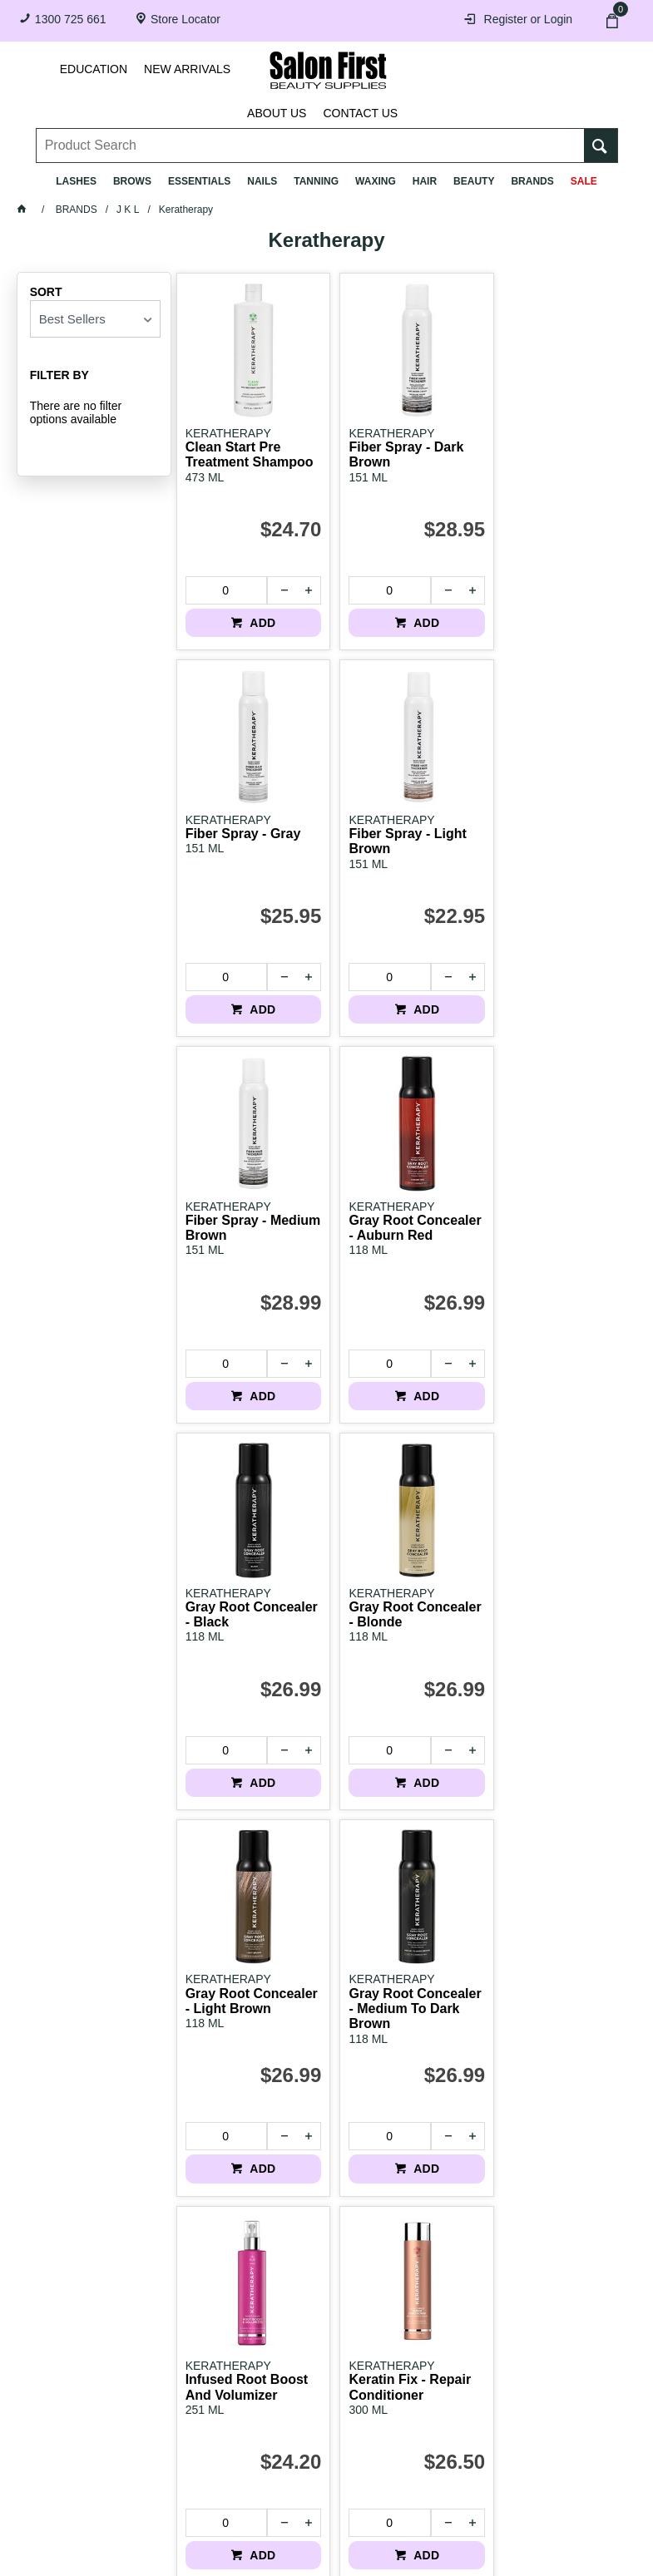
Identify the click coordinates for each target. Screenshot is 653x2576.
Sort (46, 292)
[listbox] (95, 319)
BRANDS (532, 181)
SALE (584, 181)
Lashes (76, 181)
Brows (132, 181)
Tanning (316, 181)
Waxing (375, 181)
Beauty (473, 181)
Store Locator (185, 19)
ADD (256, 612)
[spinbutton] (223, 579)
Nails (262, 181)
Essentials (199, 181)
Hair (425, 181)
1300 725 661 (70, 19)
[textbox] (310, 134)
